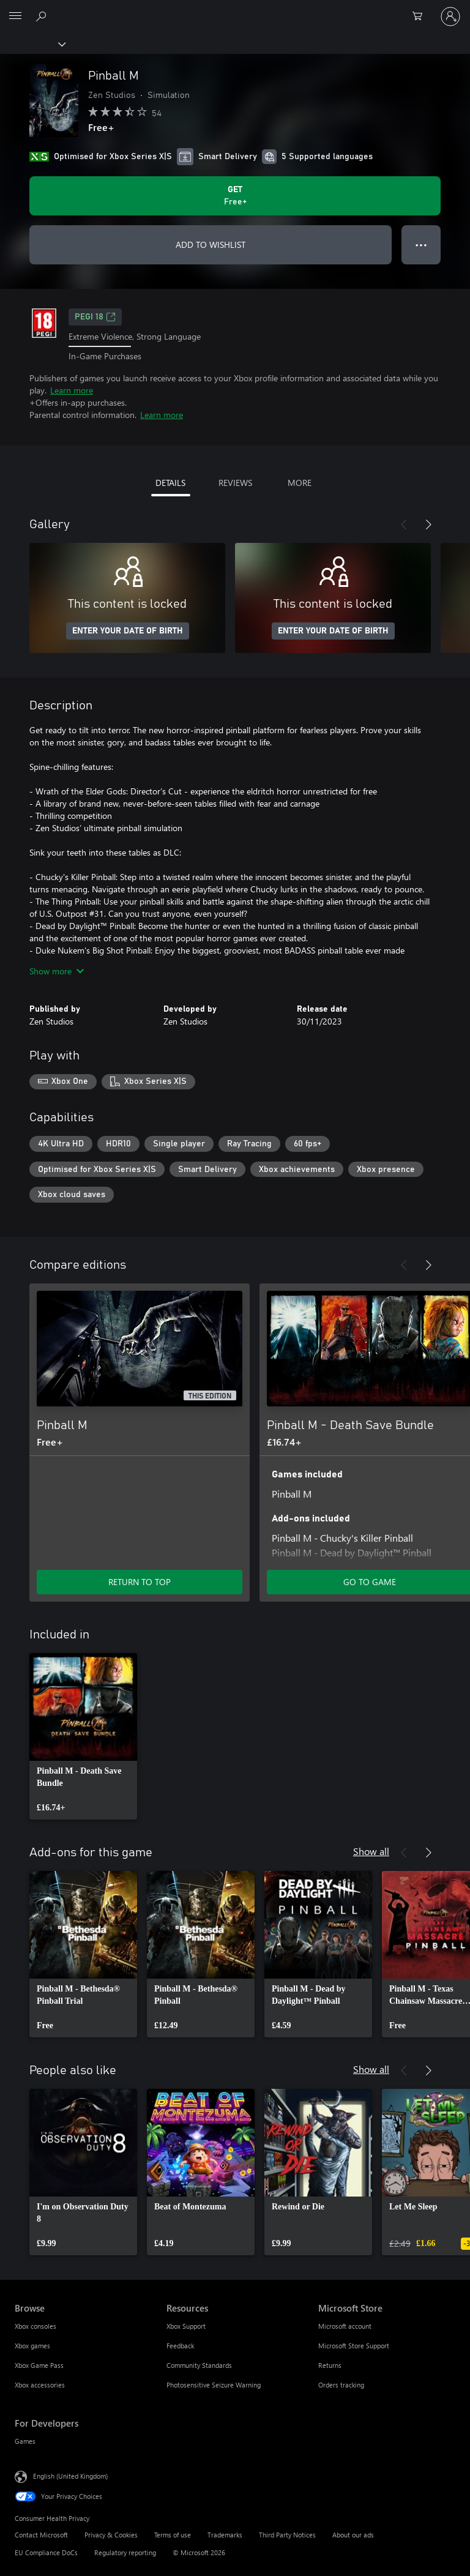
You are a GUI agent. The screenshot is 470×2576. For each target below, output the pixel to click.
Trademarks (224, 2535)
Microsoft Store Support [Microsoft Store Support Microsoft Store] (353, 2346)
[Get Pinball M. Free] (235, 195)
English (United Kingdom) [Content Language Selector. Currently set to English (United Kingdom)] (70, 2476)
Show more (56, 971)
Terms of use (172, 2535)
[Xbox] (32, 43)
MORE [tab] (299, 482)
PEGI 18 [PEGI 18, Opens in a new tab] (95, 317)
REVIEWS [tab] (235, 482)
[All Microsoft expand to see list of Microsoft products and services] (15, 16)
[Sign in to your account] (450, 16)
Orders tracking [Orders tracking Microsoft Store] (341, 2385)
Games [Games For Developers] (25, 2441)
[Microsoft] (234, 9)
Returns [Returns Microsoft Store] (329, 2365)
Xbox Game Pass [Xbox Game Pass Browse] (39, 2365)
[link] (83, 1736)
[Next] (428, 524)
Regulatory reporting (125, 2552)
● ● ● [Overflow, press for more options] (421, 244)
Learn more (71, 390)
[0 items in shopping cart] (421, 16)
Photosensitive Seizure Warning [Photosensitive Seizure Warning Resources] (213, 2385)
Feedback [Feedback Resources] (180, 2346)
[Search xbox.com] (42, 16)
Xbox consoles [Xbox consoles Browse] (35, 2326)
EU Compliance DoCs (46, 2552)
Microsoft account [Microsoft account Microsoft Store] (344, 2326)
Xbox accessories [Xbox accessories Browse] (40, 2385)
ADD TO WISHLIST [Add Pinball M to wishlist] (210, 244)
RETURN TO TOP (139, 1582)
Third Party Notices (287, 2535)
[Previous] (404, 524)
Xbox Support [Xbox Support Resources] (186, 2326)
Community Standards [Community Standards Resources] (199, 2365)
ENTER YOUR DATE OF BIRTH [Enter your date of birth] (127, 631)
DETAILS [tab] (170, 482)
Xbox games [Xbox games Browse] (32, 2346)
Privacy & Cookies (111, 2535)
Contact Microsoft (41, 2535)
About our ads (353, 2535)
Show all (371, 1851)
